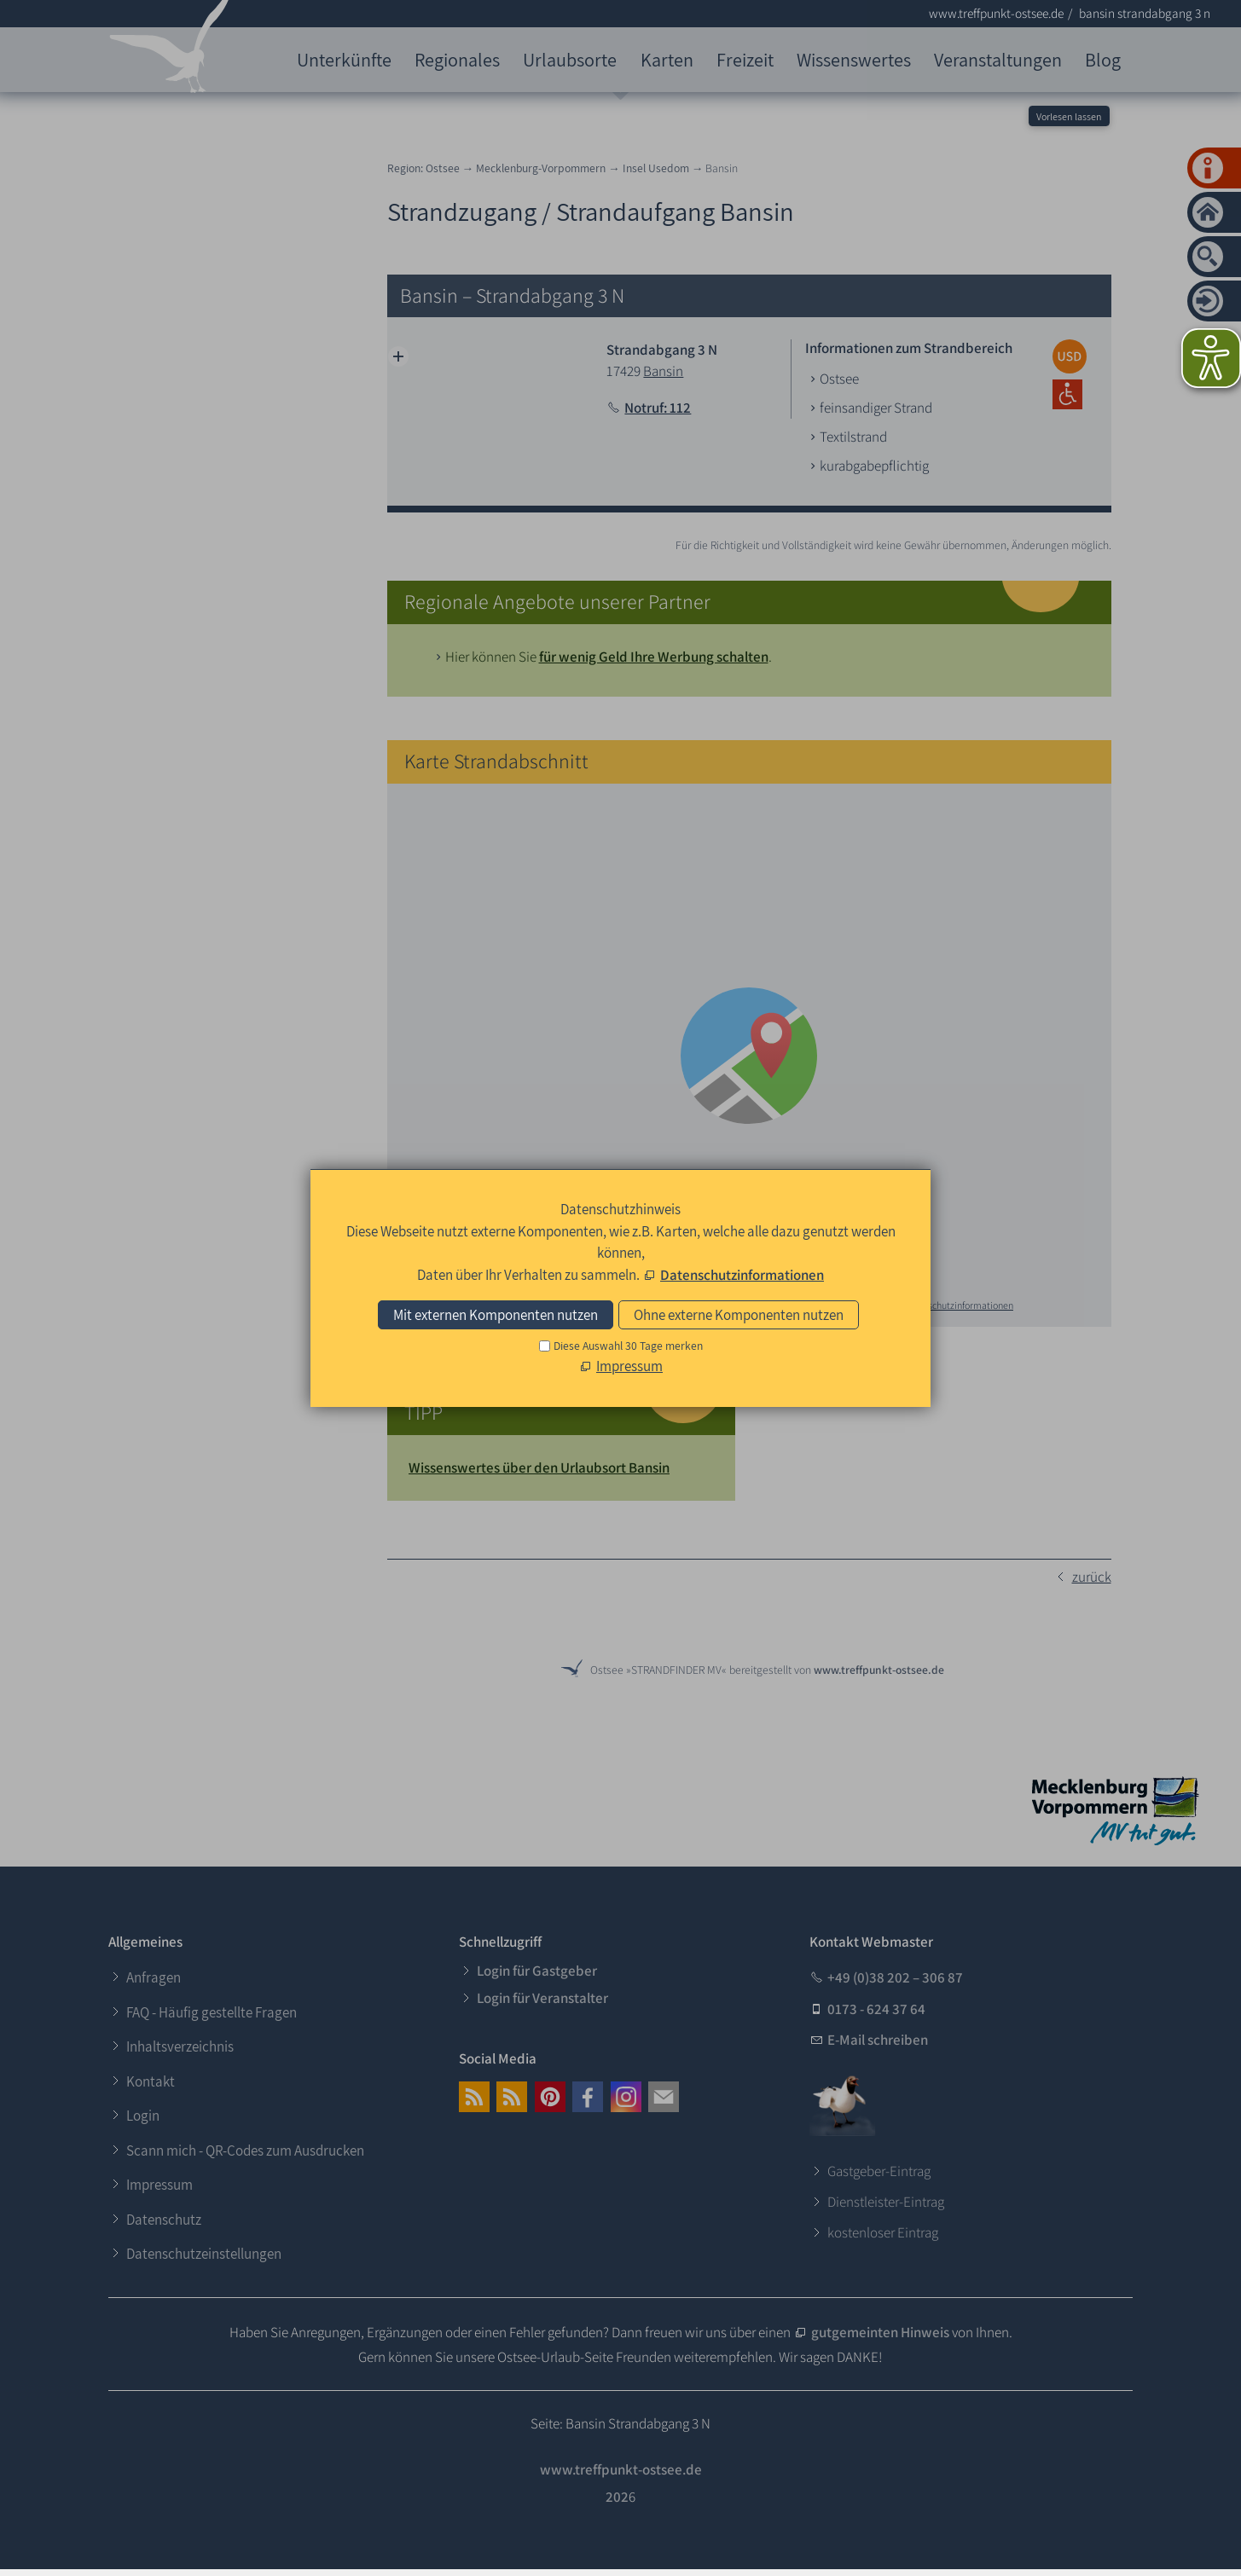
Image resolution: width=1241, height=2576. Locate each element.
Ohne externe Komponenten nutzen (739, 1314)
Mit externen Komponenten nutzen (495, 1314)
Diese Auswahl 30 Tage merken (628, 1345)
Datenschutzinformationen (742, 1274)
